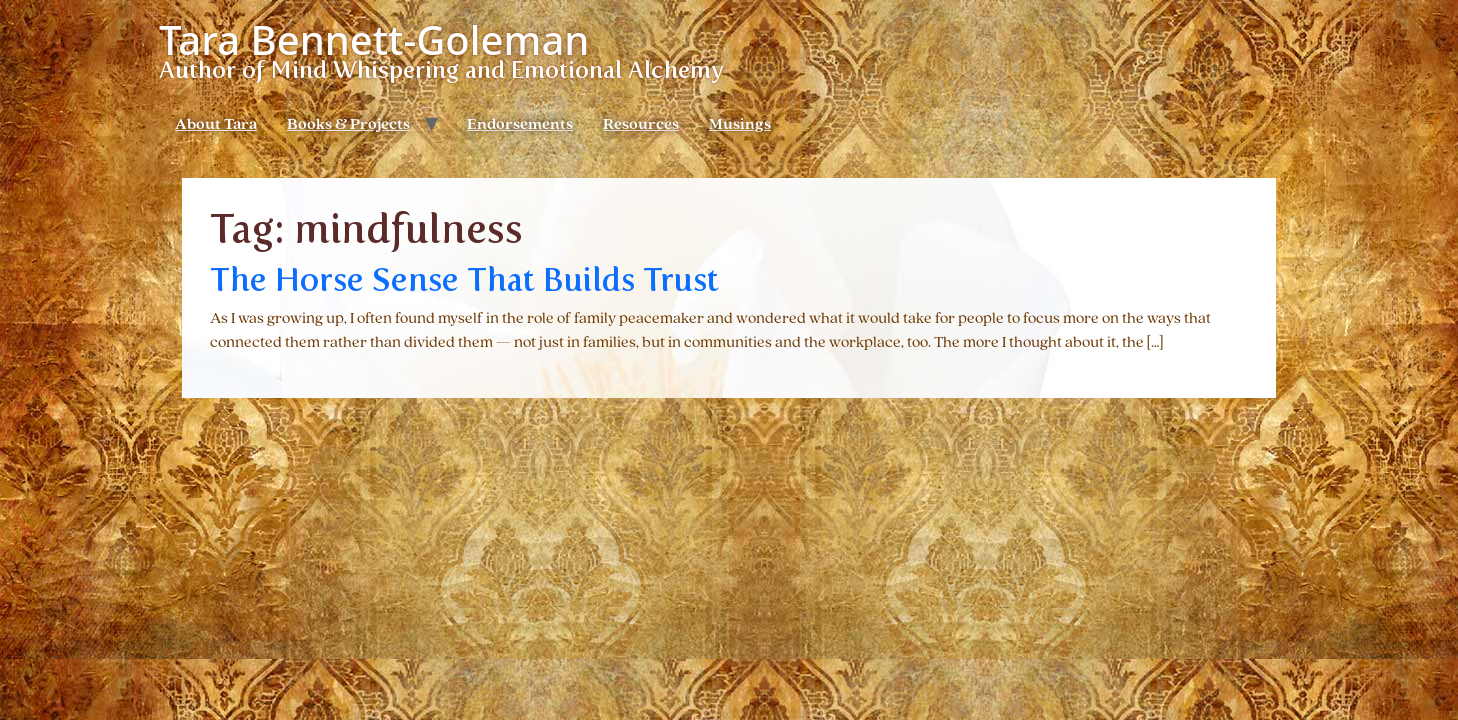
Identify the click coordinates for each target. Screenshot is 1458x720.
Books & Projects (348, 125)
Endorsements (520, 125)
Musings (740, 125)
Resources (641, 125)
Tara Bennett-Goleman (374, 39)
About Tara (216, 125)
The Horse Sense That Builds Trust (464, 280)
